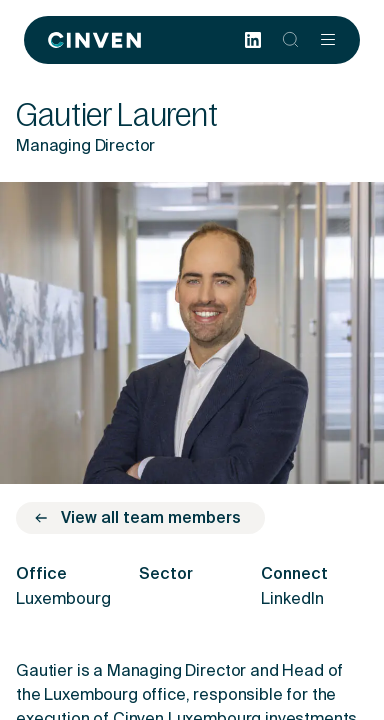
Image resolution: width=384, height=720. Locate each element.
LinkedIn (292, 600)
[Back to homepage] (94, 40)
